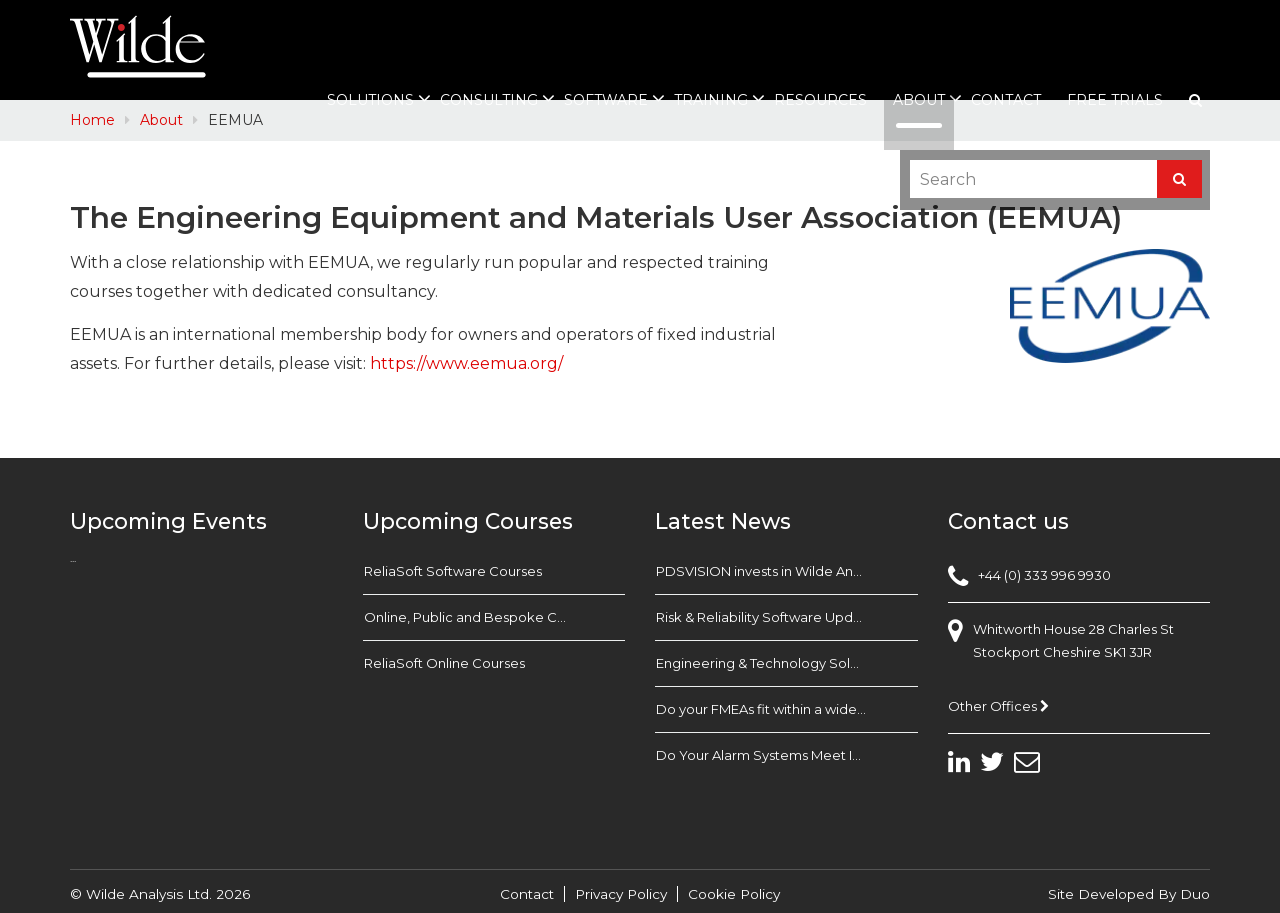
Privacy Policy (621, 894)
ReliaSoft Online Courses (444, 663)
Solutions (370, 100)
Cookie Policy (734, 894)
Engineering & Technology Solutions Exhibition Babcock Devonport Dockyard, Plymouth (787, 663)
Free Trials (1115, 100)
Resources (820, 100)
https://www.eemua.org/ (466, 363)
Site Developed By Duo (1129, 894)
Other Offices (998, 706)
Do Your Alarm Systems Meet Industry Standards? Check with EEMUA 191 (787, 755)
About (919, 100)
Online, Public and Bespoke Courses (482, 617)
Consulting (489, 100)
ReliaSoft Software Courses (453, 571)
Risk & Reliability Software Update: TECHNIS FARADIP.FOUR (787, 617)
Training (711, 100)
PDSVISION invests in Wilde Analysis (771, 571)
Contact (1006, 100)
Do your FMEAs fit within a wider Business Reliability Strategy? (787, 709)
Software (606, 100)
